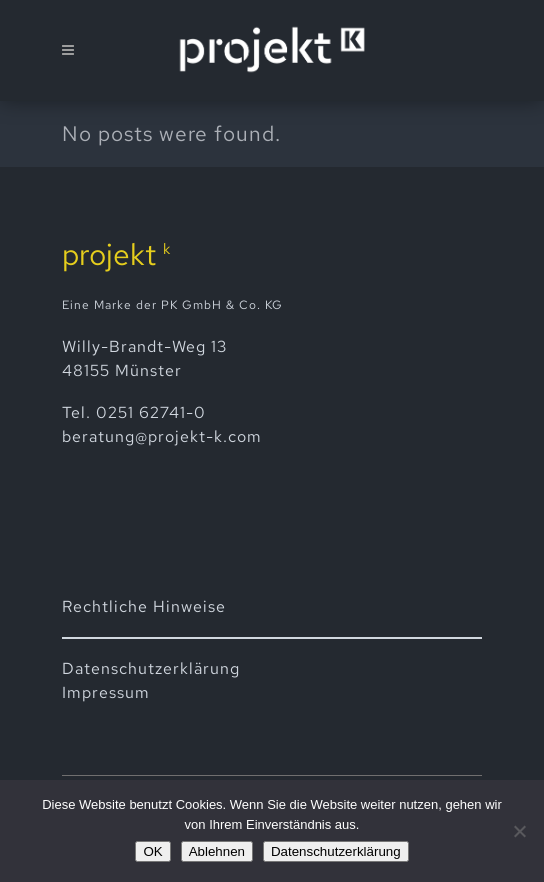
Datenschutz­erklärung (151, 668)
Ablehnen (217, 851)
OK (152, 851)
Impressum (106, 692)
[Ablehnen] (519, 831)
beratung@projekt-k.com (162, 436)
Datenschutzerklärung (336, 851)
